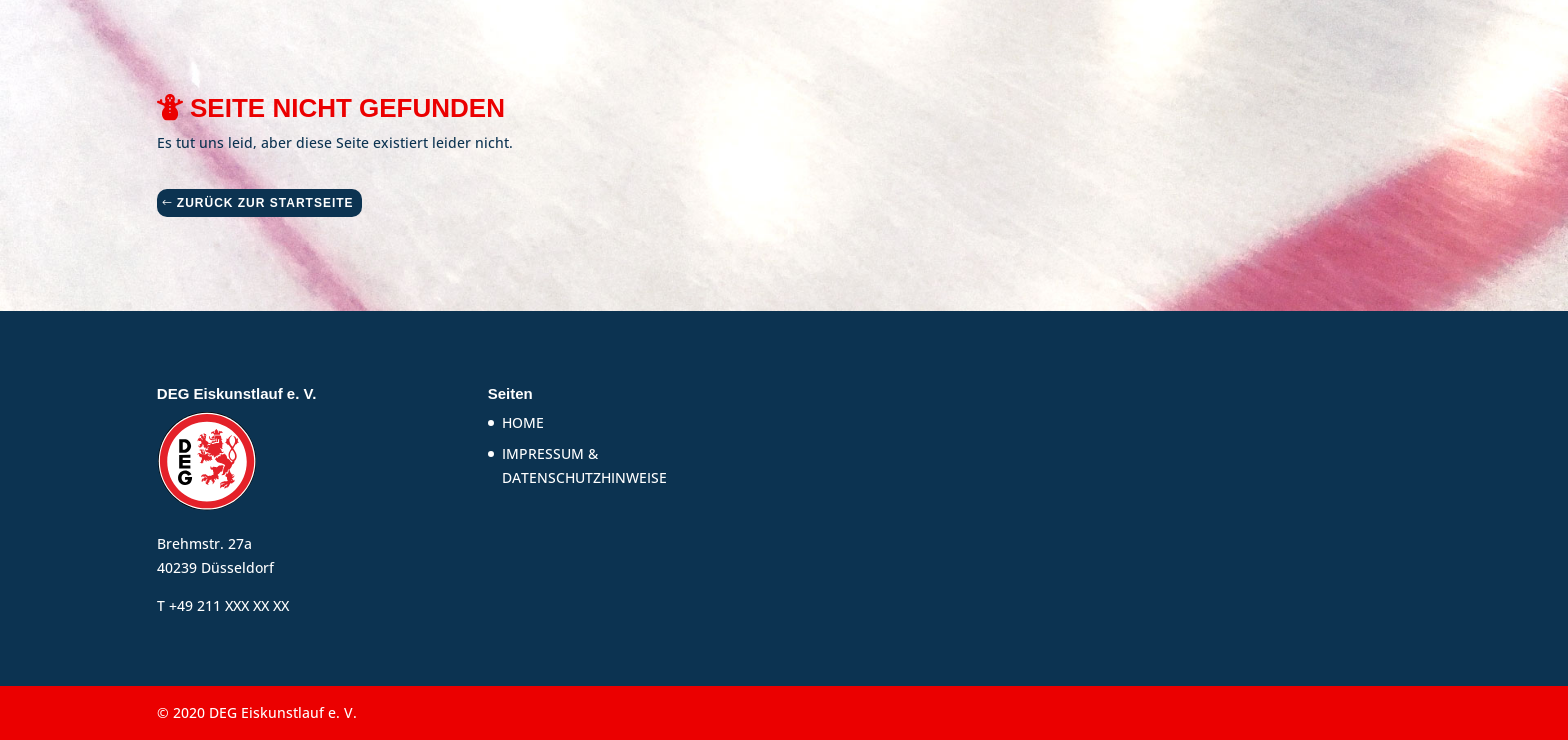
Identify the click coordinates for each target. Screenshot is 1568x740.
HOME (523, 422)
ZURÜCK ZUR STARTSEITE (265, 203)
